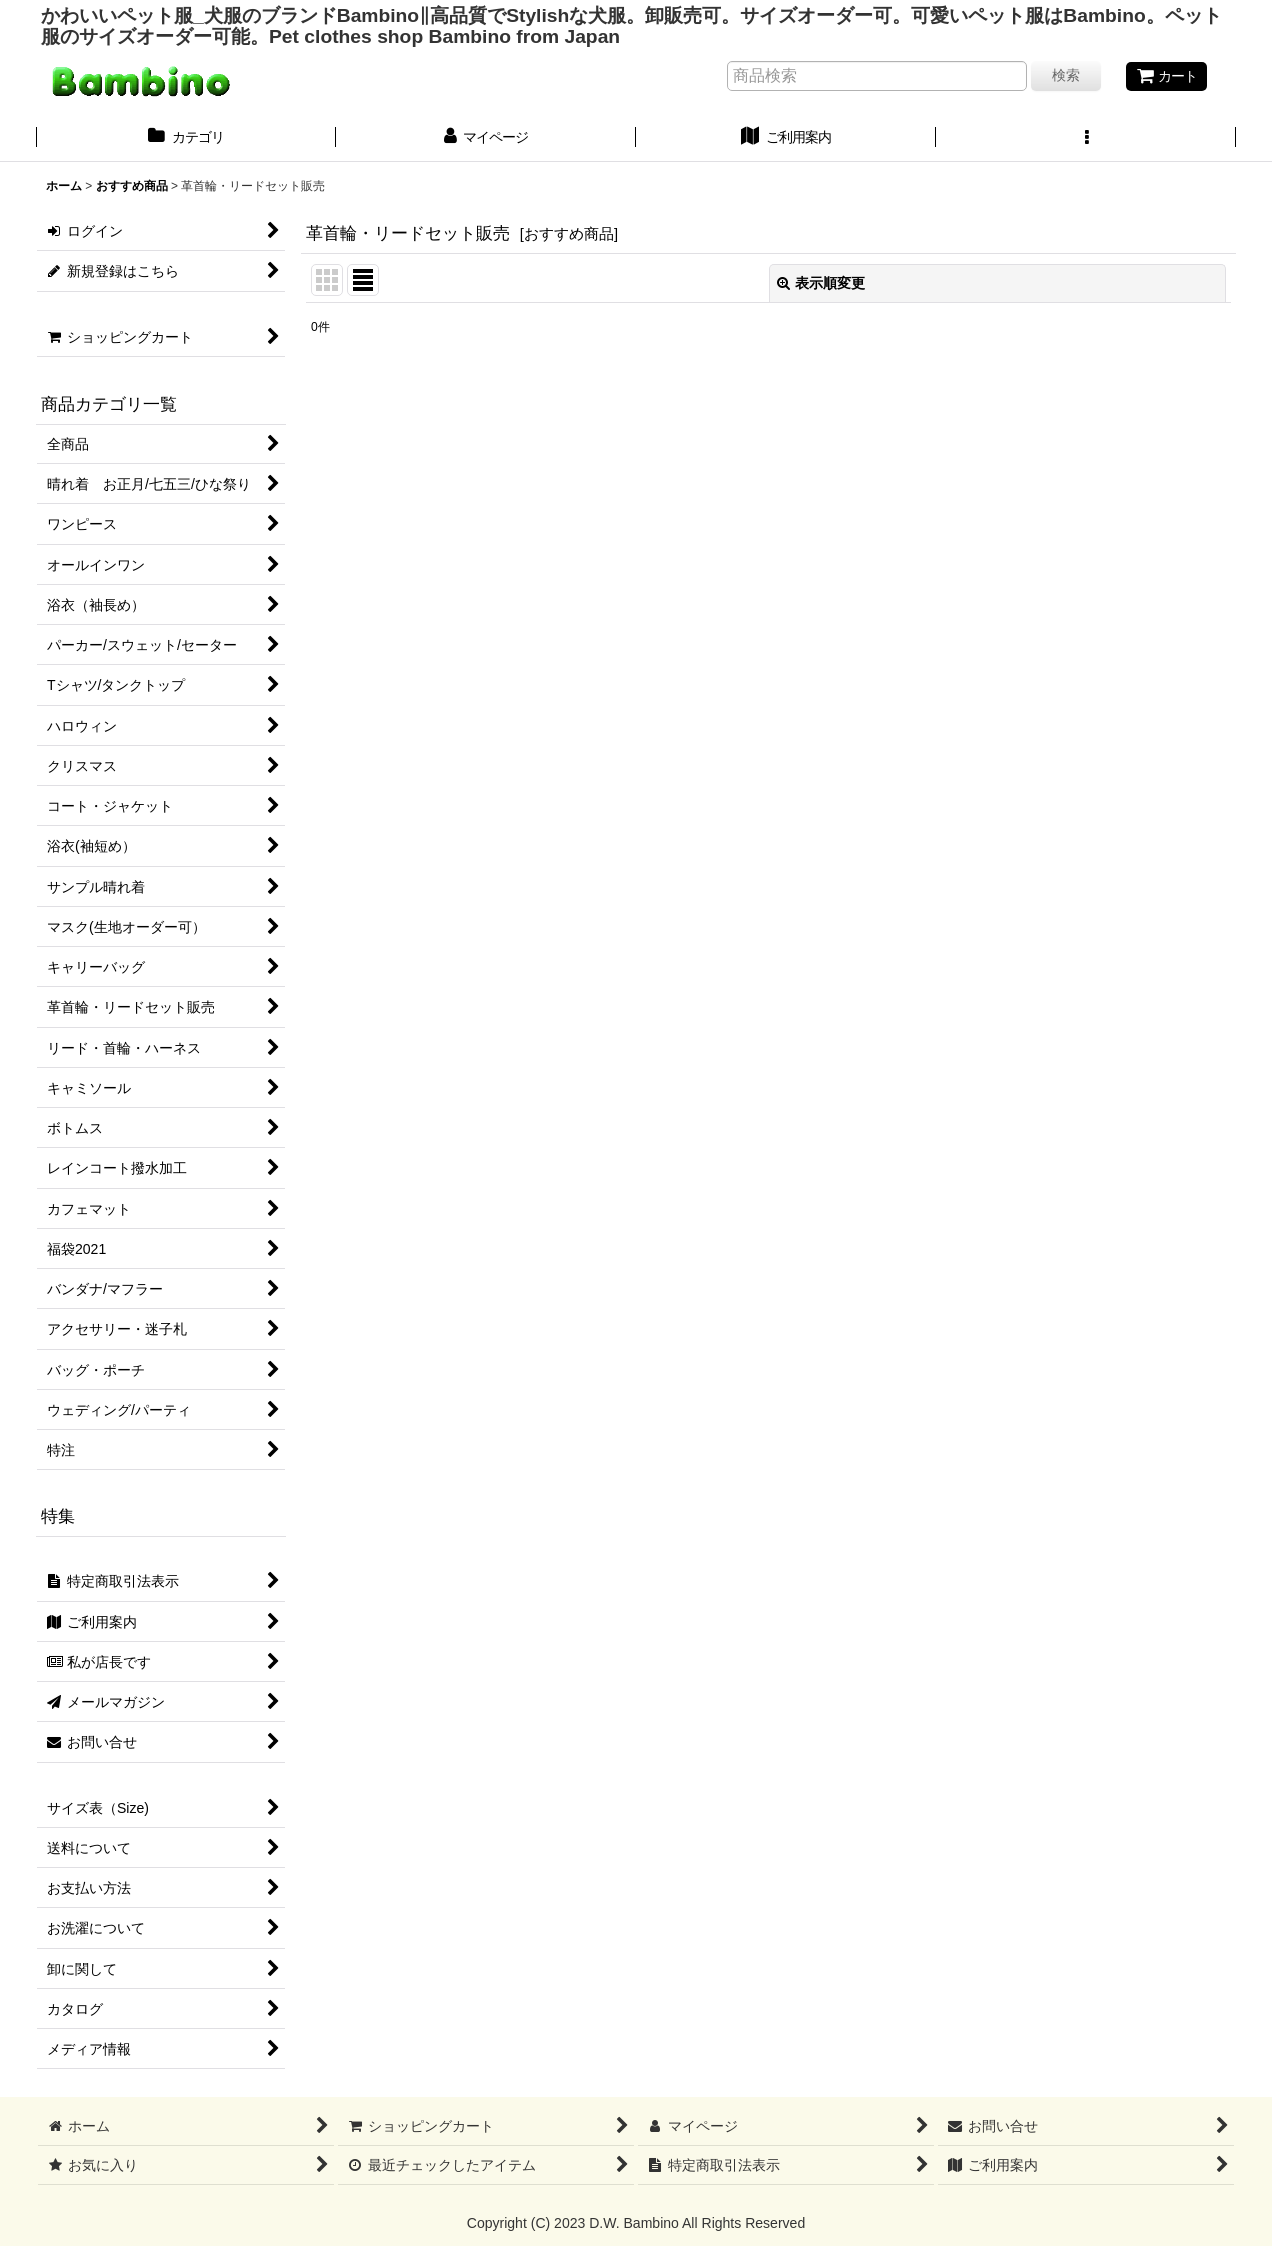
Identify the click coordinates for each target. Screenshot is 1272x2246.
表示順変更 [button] (821, 283)
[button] (1086, 139)
